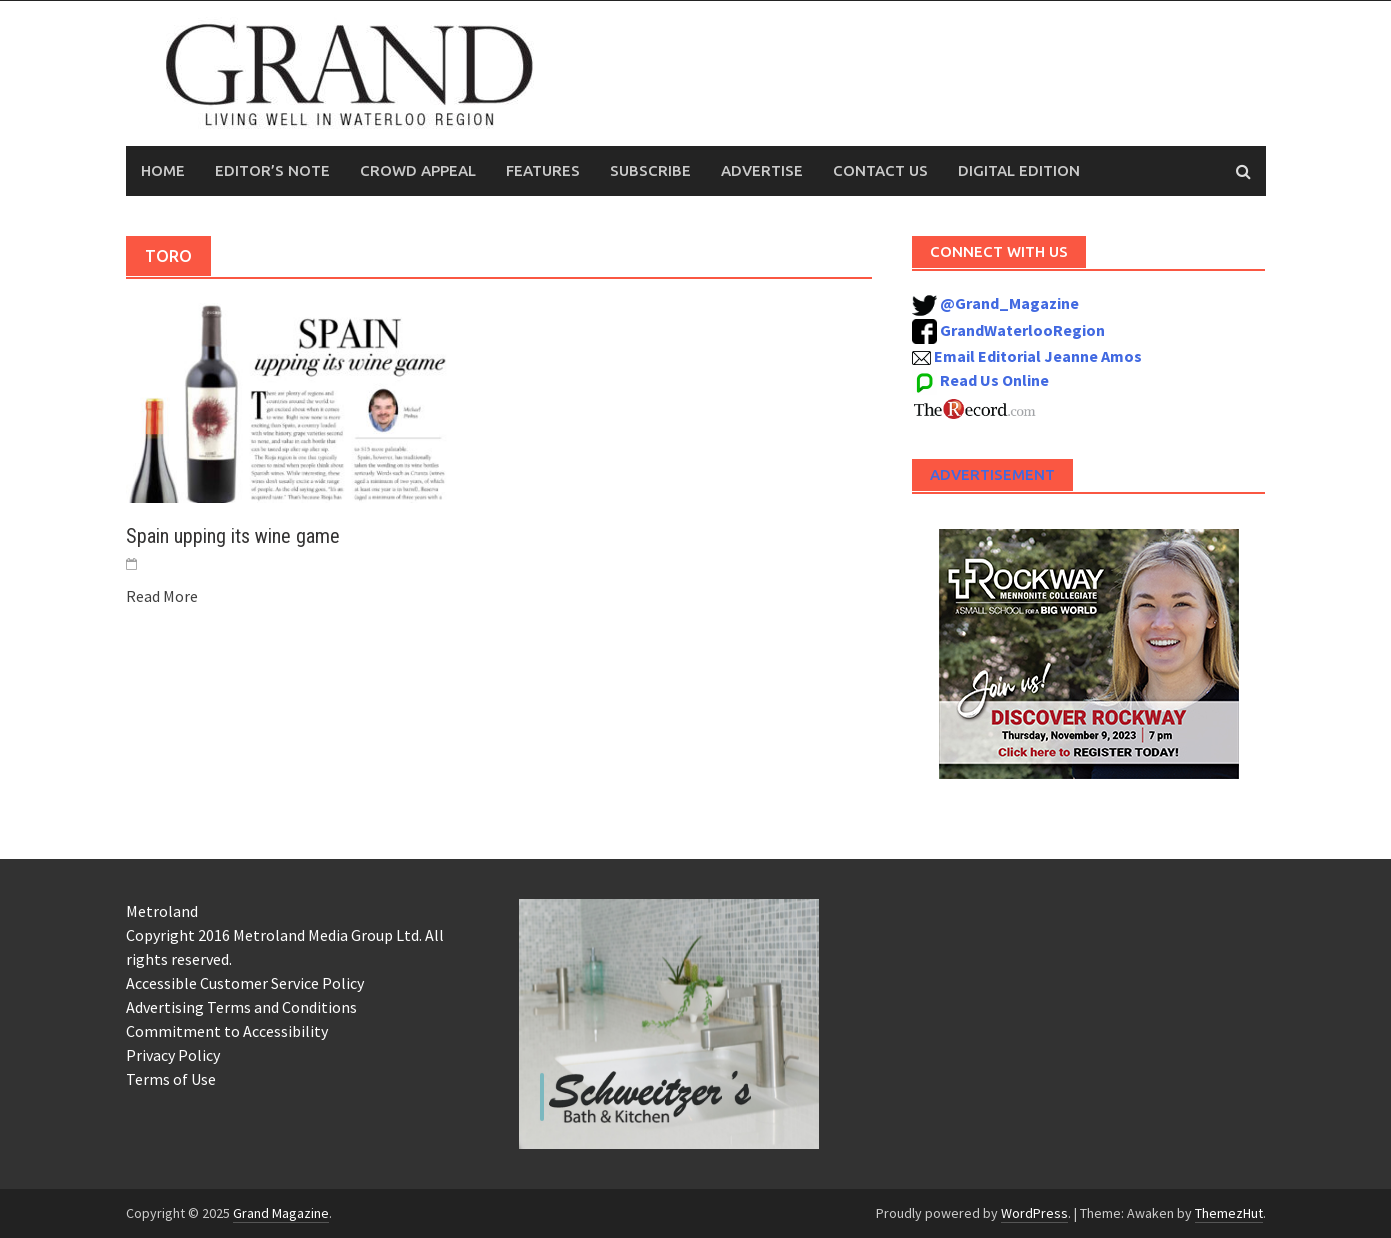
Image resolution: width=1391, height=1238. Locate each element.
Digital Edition (1019, 170)
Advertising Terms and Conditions (241, 1007)
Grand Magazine (281, 1213)
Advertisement (992, 474)
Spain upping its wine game (233, 536)
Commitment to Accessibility (227, 1031)
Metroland (162, 911)
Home (163, 170)
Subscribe (650, 170)
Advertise (762, 170)
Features (543, 170)
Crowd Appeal (418, 170)
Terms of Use (171, 1079)
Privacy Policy (173, 1055)
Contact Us (880, 170)
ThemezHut (1229, 1213)
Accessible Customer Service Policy (245, 983)
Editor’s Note (272, 170)
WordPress (1034, 1213)
